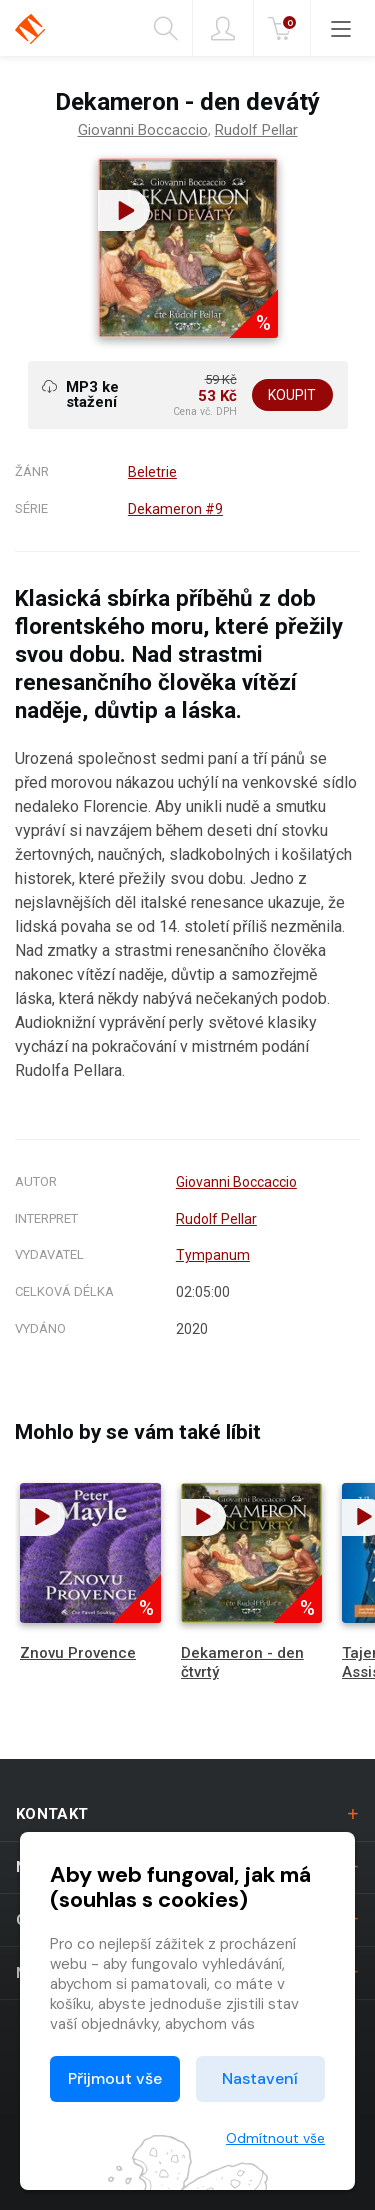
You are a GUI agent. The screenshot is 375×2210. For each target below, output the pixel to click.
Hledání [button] (166, 29)
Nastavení (260, 2078)
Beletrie (152, 472)
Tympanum (213, 1255)
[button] (124, 210)
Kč (284, 29)
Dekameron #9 (175, 509)
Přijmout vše (115, 2078)
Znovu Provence (78, 1653)
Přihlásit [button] (223, 29)
